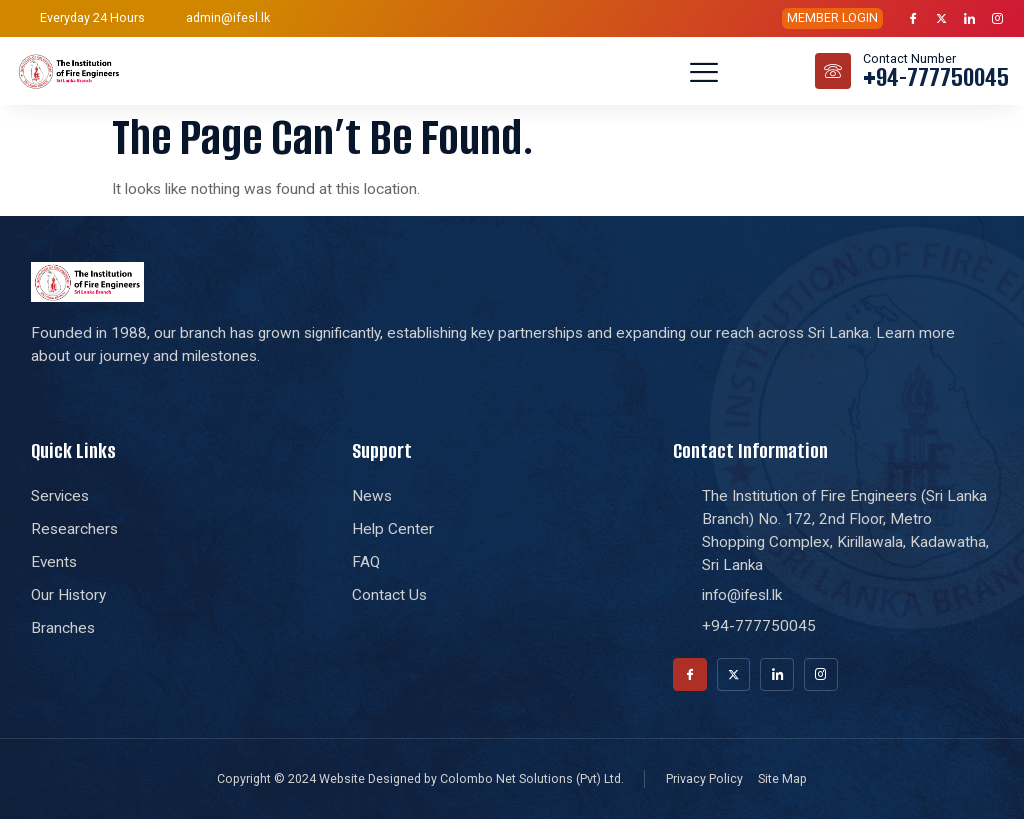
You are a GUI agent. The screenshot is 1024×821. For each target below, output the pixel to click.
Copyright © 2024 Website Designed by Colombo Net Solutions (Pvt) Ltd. (420, 780)
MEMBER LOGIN (832, 17)
